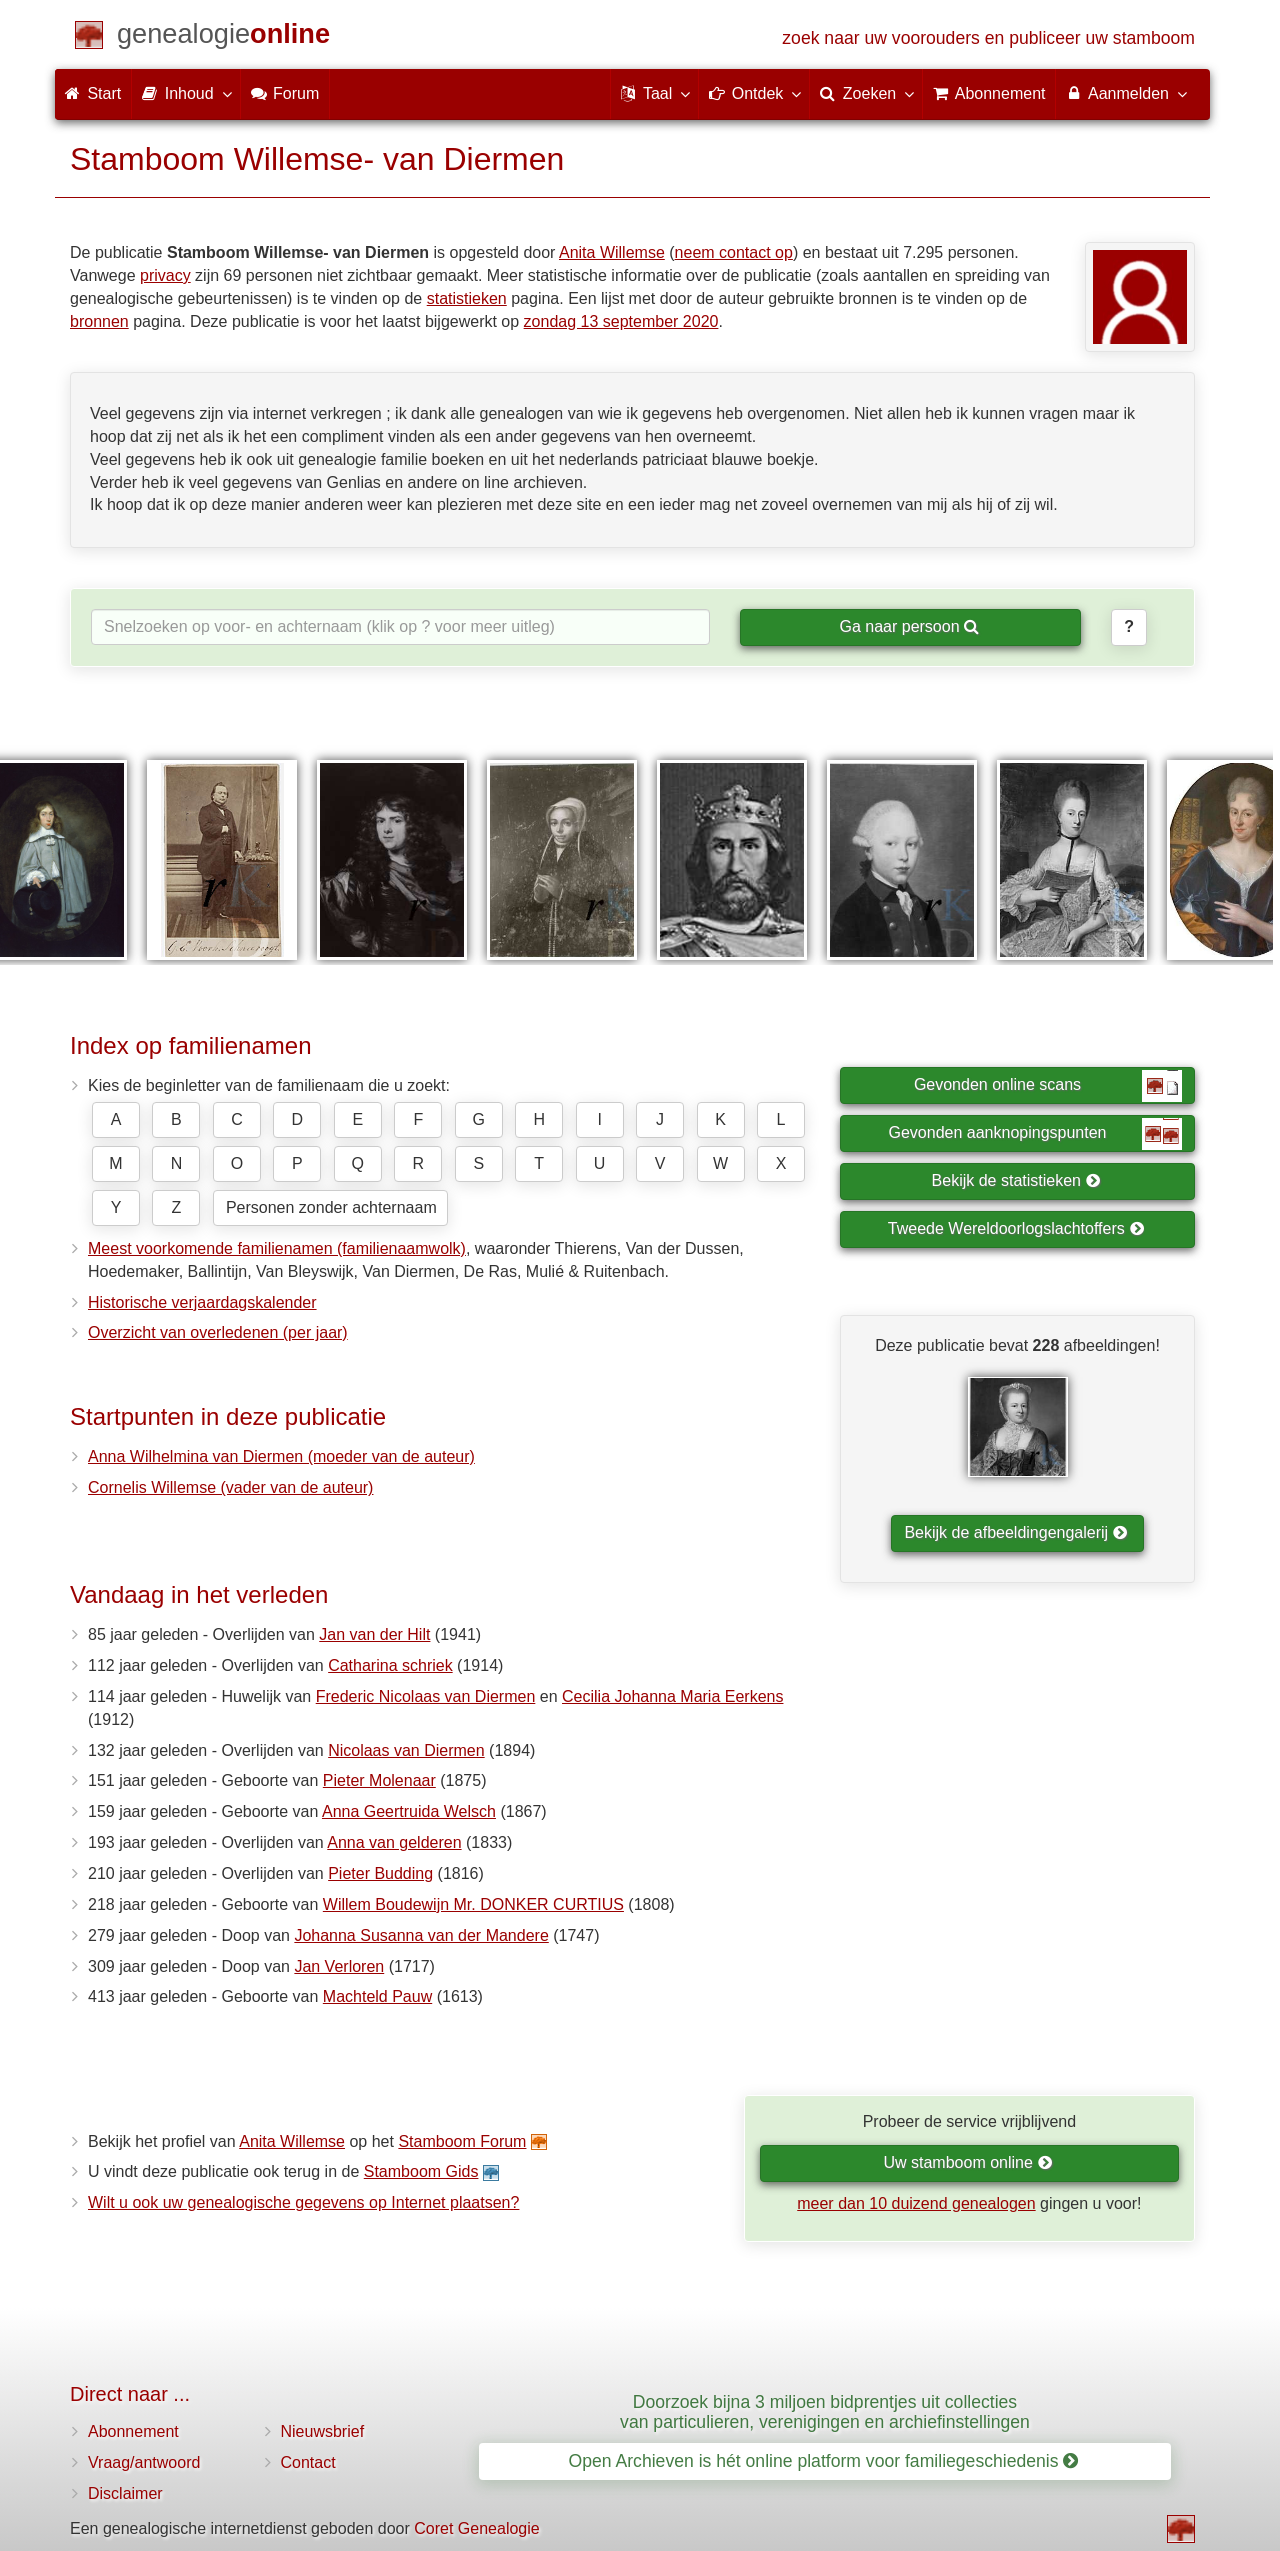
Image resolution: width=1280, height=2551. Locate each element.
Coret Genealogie (476, 2528)
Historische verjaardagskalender (202, 1302)
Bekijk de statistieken (1016, 1180)
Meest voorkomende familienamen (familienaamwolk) (277, 1248)
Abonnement (133, 2431)
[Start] (223, 37)
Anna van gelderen (394, 1842)
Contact (308, 2462)
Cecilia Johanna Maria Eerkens (672, 1696)
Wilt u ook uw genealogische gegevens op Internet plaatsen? (303, 2202)
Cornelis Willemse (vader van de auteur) (230, 1487)
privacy (165, 275)
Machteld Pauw (377, 1996)
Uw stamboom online (967, 2162)
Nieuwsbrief (323, 2431)
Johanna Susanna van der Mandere (421, 1935)
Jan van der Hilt (374, 1634)
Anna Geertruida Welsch (409, 1811)
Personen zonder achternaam (331, 1207)
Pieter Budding (380, 1873)
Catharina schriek (390, 1665)
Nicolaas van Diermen (406, 1750)
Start (93, 93)
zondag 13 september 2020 (621, 321)
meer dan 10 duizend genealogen (916, 2203)
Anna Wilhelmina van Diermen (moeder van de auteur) (281, 1456)
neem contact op (734, 252)
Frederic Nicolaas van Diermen (426, 1696)
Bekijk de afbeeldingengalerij (1015, 1532)
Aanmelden (1125, 93)
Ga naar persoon (909, 626)
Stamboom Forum (462, 2141)
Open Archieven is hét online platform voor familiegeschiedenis (824, 2461)
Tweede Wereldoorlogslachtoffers (1016, 1228)
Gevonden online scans (1048, 1086)
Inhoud (185, 93)
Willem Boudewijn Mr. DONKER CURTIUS (473, 1904)
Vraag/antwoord (144, 2462)
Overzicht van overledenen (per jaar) (218, 1332)
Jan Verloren (339, 1966)
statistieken (467, 298)
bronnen (99, 321)
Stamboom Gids (421, 2171)
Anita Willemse (612, 252)
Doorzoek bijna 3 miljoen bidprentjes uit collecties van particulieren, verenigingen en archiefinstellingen (825, 2411)
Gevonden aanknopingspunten (1035, 1134)
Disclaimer (125, 2493)
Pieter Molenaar (379, 1780)
